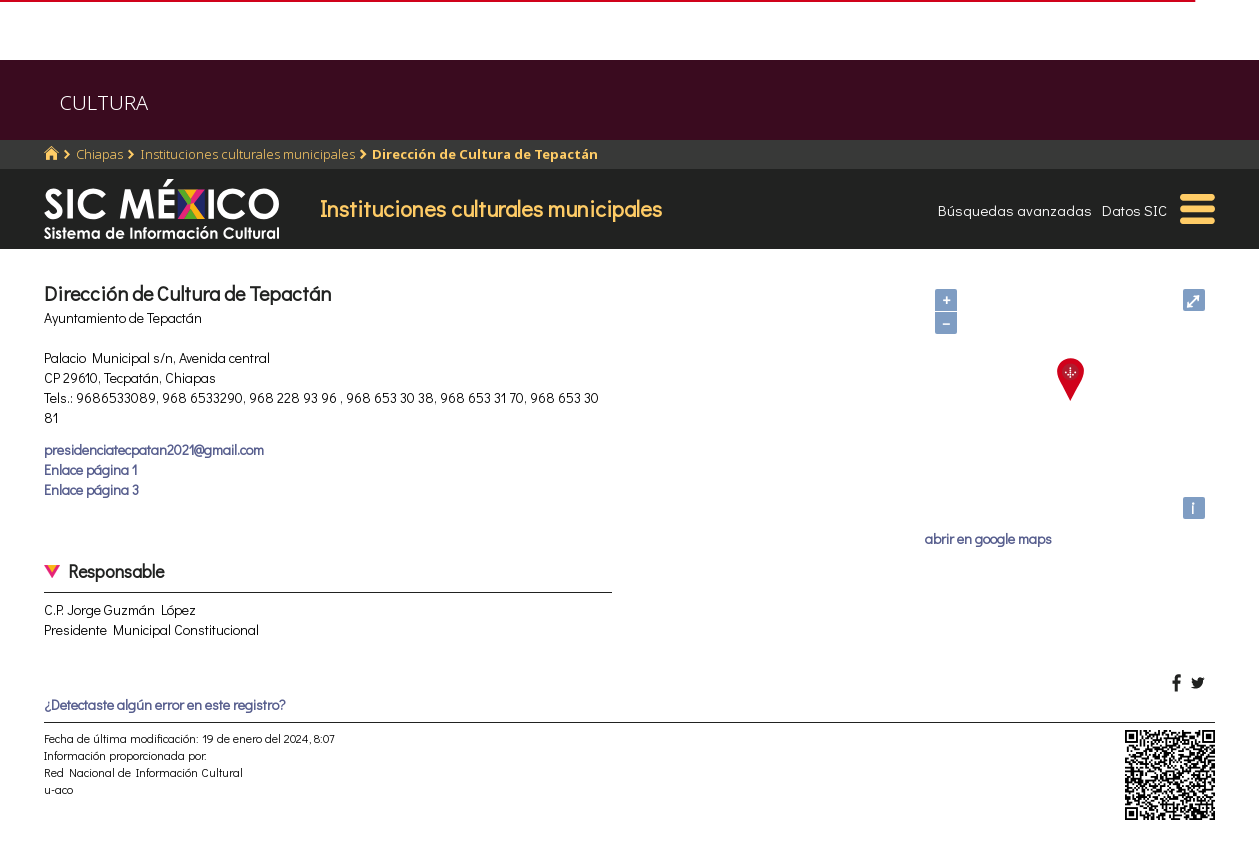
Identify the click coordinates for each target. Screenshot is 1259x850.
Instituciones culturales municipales (247, 154)
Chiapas (99, 154)
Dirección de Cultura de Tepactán (485, 154)
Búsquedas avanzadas (1015, 210)
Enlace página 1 (90, 469)
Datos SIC (1134, 210)
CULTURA (104, 102)
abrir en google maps (988, 538)
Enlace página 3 (91, 489)
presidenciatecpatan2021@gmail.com (154, 449)
